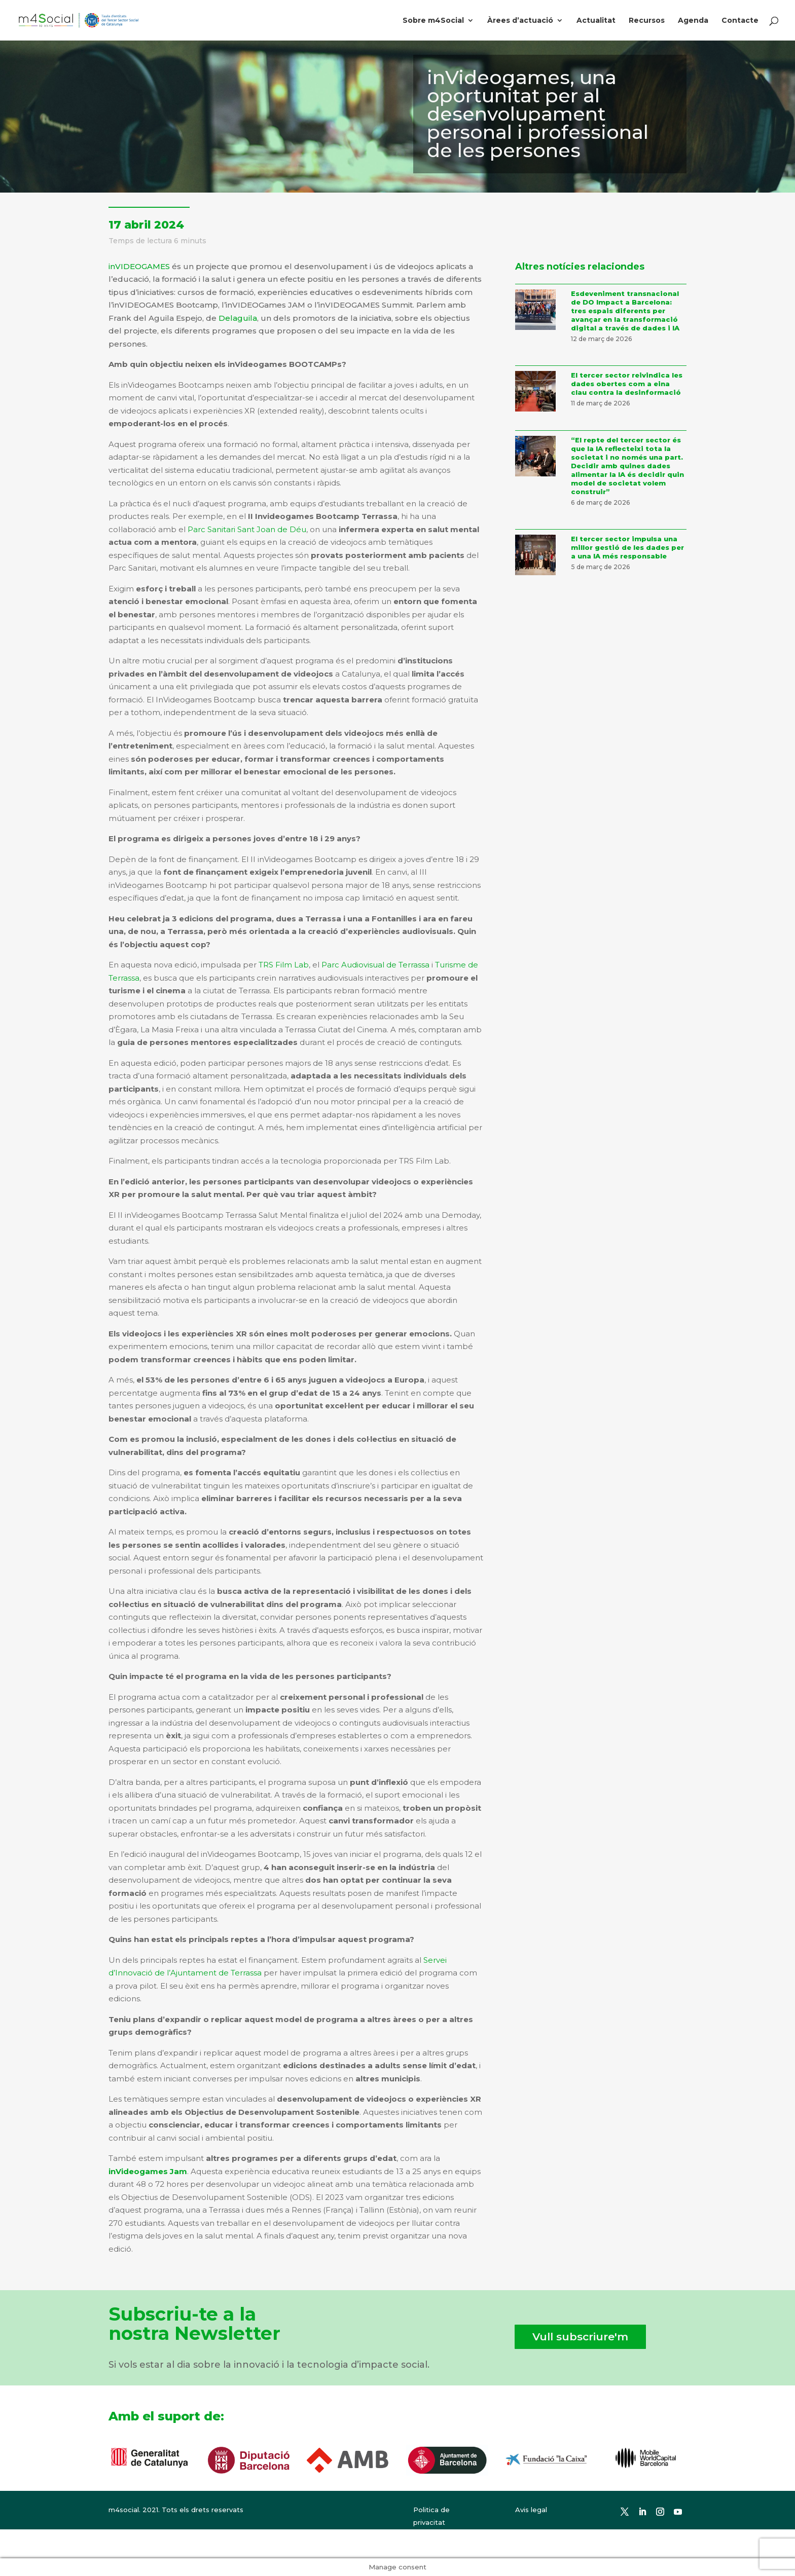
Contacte (739, 21)
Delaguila (238, 318)
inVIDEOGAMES (139, 266)
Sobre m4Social (433, 21)
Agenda (693, 21)
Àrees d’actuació (520, 21)
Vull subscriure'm (580, 2336)
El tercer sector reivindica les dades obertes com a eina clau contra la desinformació (626, 383)
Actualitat (596, 21)
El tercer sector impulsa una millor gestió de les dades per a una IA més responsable (627, 547)
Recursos (647, 21)
